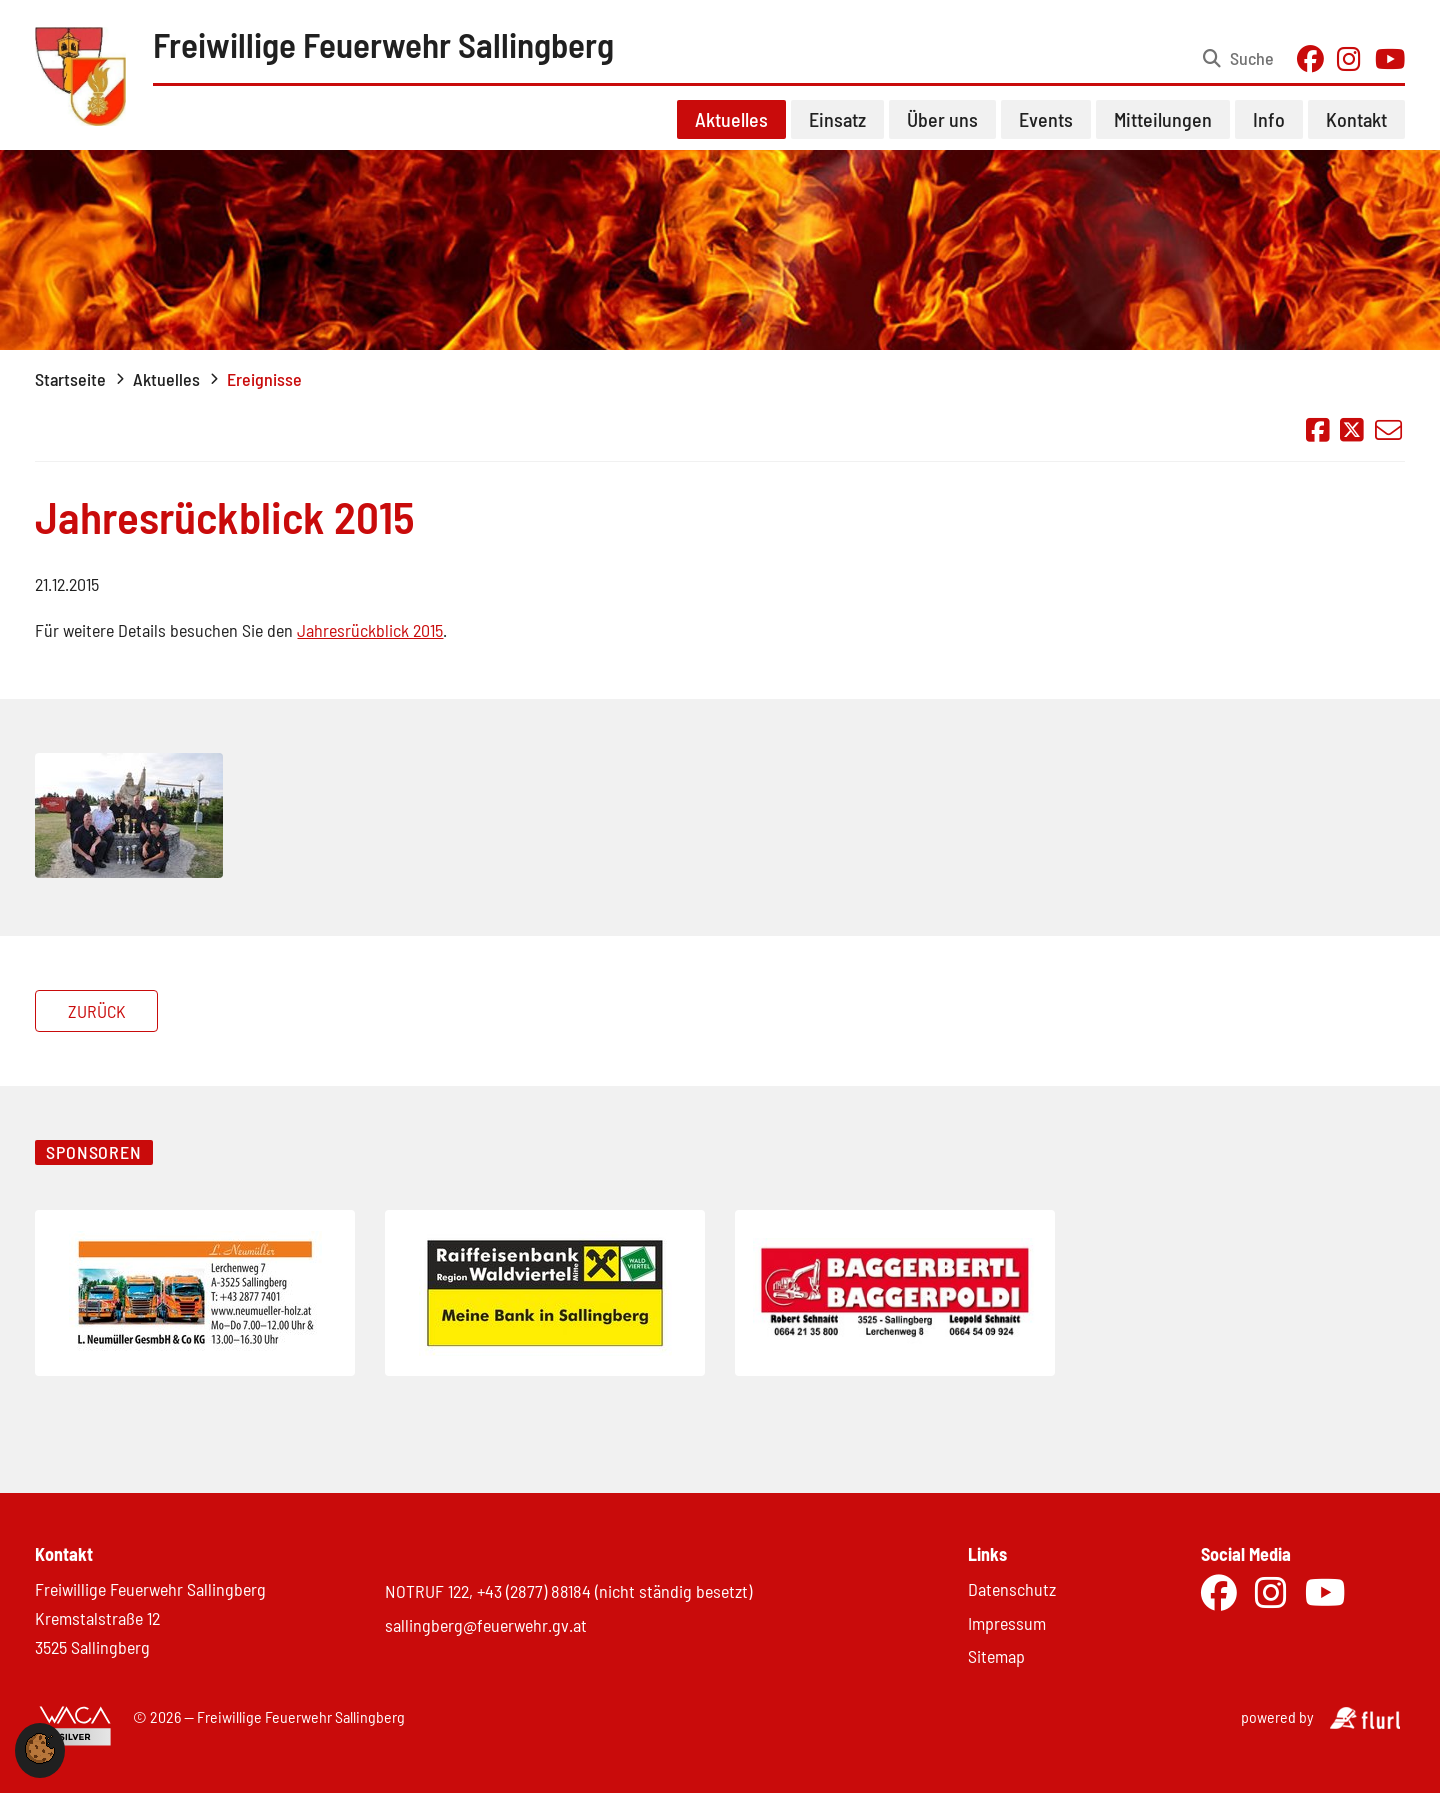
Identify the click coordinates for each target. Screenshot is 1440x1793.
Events (1046, 119)
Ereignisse (264, 379)
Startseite (70, 379)
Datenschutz (1012, 1589)
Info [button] (1269, 119)
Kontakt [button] (1356, 119)
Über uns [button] (942, 119)
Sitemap (996, 1656)
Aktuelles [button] (731, 119)
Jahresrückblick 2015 (370, 630)
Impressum (1007, 1623)
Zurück (97, 1011)
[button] (40, 1757)
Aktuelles (166, 379)
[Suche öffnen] (1238, 59)
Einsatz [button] (837, 119)
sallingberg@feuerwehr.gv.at (486, 1625)
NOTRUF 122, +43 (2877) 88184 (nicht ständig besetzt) (568, 1591)
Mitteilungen (1163, 119)
